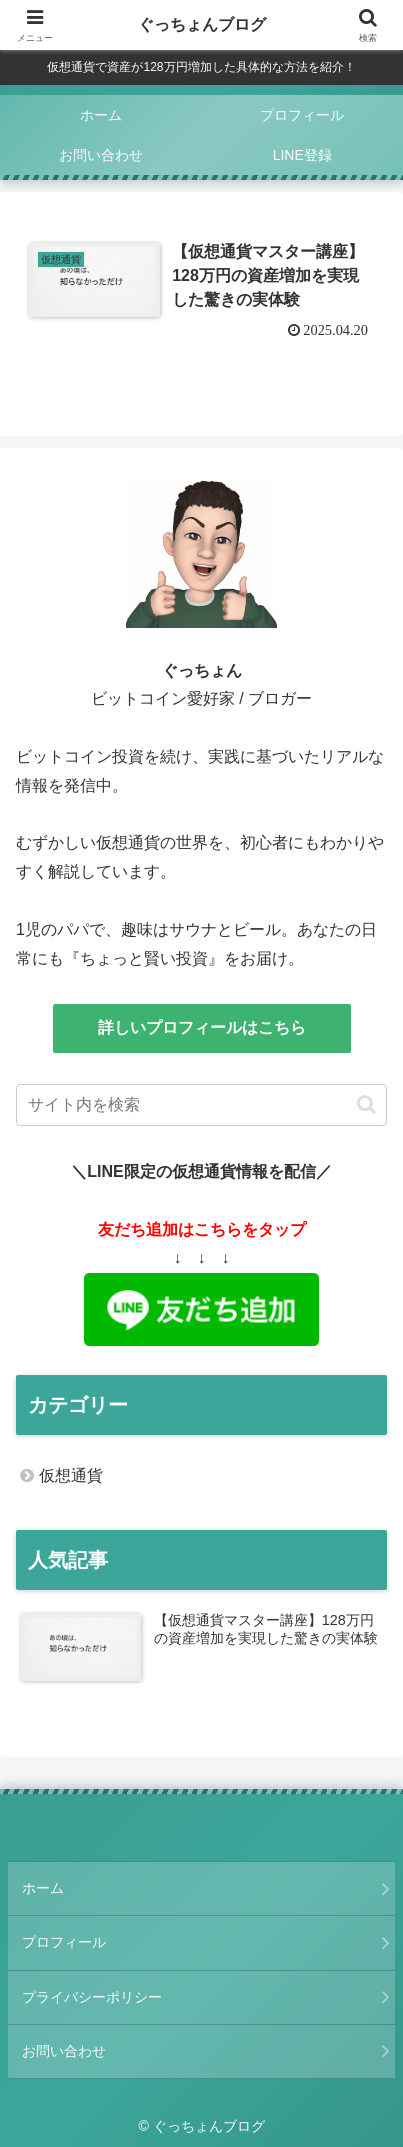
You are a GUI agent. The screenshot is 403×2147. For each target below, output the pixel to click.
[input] (201, 1105)
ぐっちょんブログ (202, 24)
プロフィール (64, 1942)
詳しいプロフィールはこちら (202, 1027)
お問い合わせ (64, 2051)
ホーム (43, 1888)
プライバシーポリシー (92, 1997)
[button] (366, 1104)
